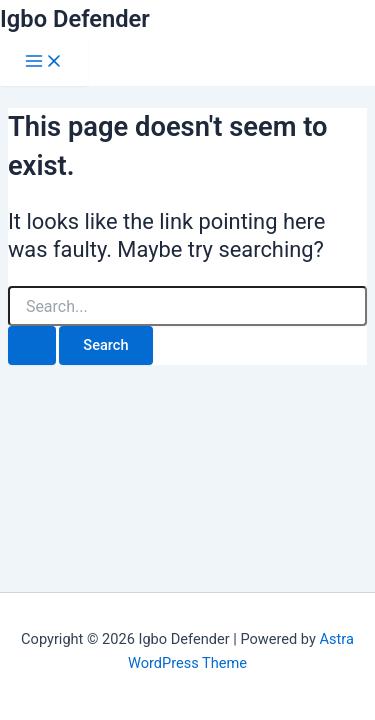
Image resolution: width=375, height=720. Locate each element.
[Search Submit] (32, 345)
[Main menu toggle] (44, 62)
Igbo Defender (75, 19)
